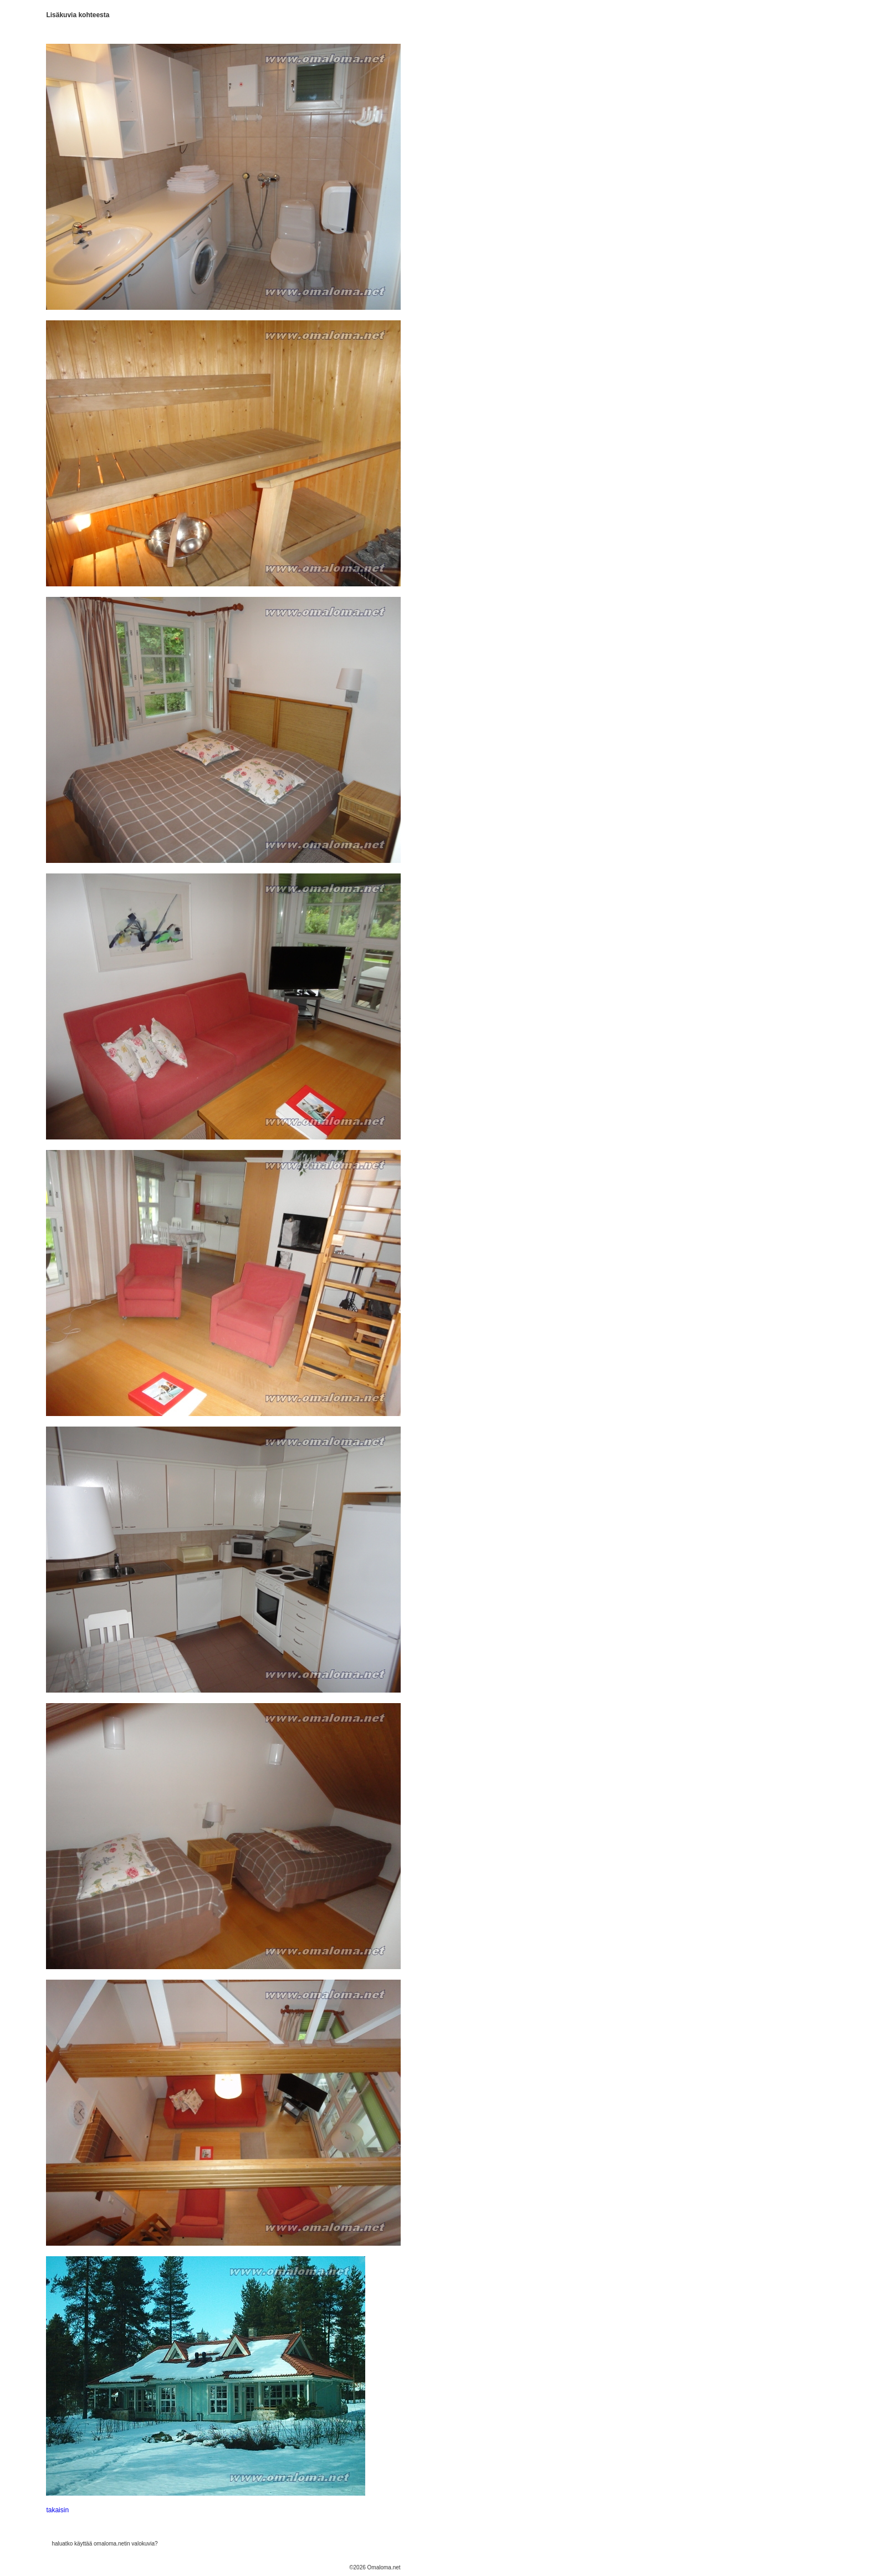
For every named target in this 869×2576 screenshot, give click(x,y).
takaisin (57, 2510)
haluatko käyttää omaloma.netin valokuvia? (104, 2544)
